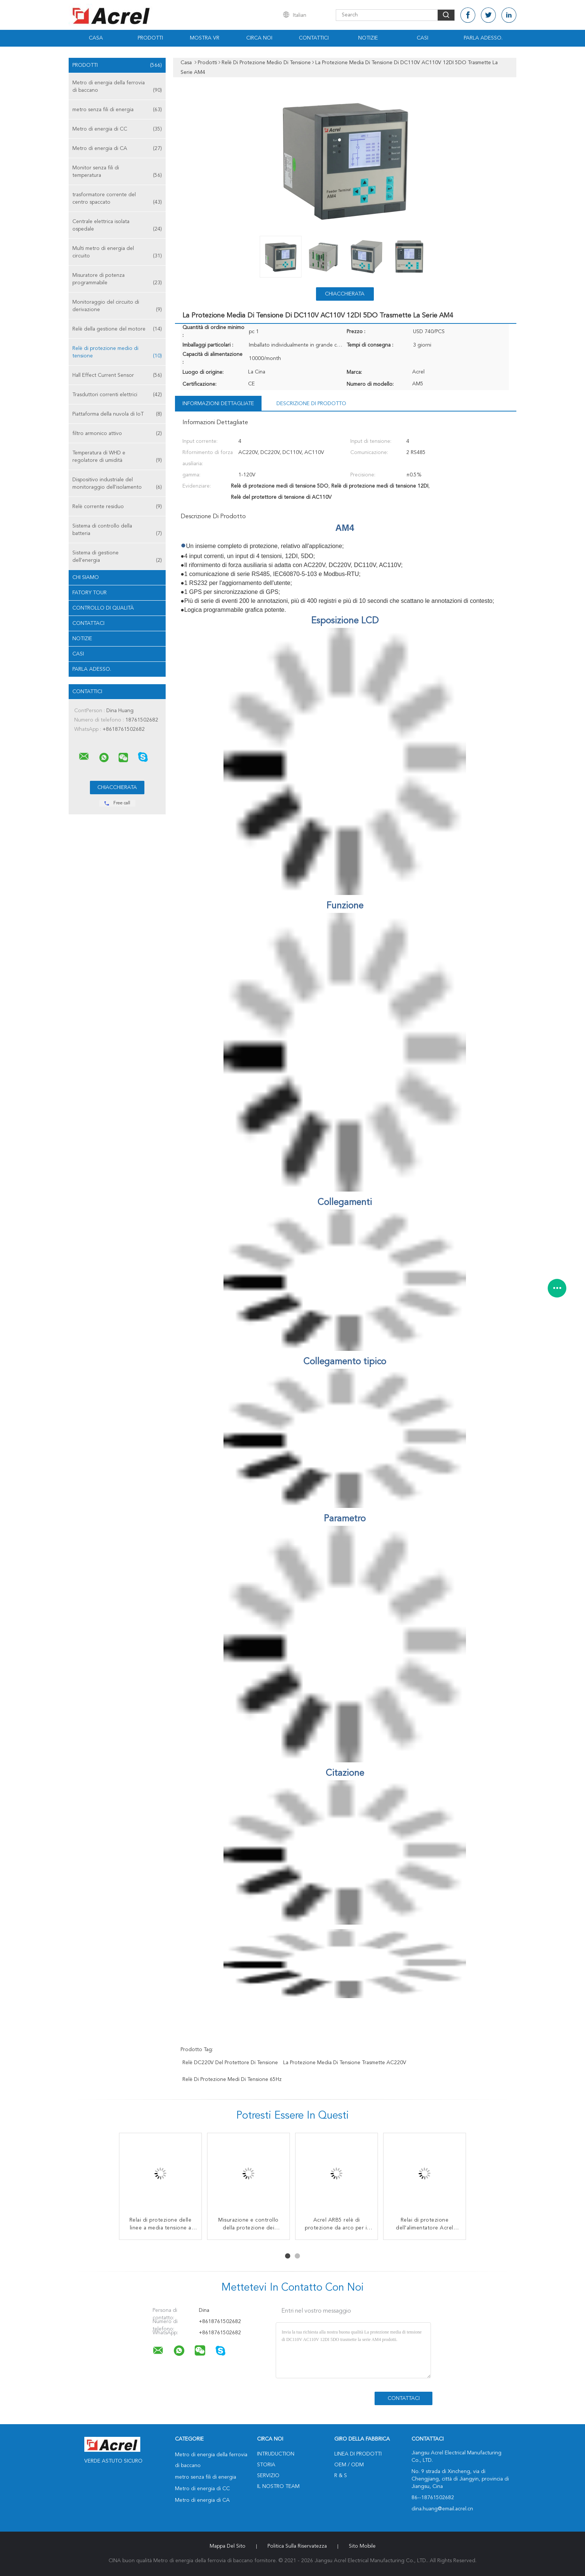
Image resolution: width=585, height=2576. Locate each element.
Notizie (368, 38)
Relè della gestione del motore (117, 329)
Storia (266, 2464)
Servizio (268, 2475)
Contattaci (88, 623)
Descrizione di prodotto (311, 403)
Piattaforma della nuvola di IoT (117, 414)
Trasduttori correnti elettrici (117, 394)
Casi (422, 38)
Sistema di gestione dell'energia (117, 557)
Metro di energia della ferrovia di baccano (117, 87)
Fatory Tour (89, 592)
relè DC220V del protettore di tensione (230, 2062)
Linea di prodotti (358, 2454)
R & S (340, 2475)
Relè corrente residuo (117, 506)
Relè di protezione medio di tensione (117, 353)
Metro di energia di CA (117, 148)
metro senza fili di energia (117, 109)
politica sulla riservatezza (297, 2546)
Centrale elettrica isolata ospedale (117, 226)
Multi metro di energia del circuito (117, 253)
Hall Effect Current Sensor (117, 375)
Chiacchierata (345, 294)
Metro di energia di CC (117, 129)
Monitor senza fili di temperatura (117, 172)
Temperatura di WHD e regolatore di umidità (117, 457)
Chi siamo (85, 577)
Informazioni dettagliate (218, 403)
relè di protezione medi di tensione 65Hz (232, 2079)
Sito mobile (362, 2546)
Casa (96, 38)
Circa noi (259, 38)
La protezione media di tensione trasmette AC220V (344, 2062)
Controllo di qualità (103, 608)
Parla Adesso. (483, 38)
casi (78, 654)
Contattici (314, 38)
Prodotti (150, 38)
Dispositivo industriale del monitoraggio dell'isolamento (117, 484)
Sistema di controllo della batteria (117, 530)
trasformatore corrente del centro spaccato (117, 199)
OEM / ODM (349, 2464)
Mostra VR (204, 38)
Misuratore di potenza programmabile (117, 280)
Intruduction (275, 2454)
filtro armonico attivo (117, 433)
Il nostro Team (278, 2486)
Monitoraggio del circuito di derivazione (117, 306)
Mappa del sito (227, 2546)
